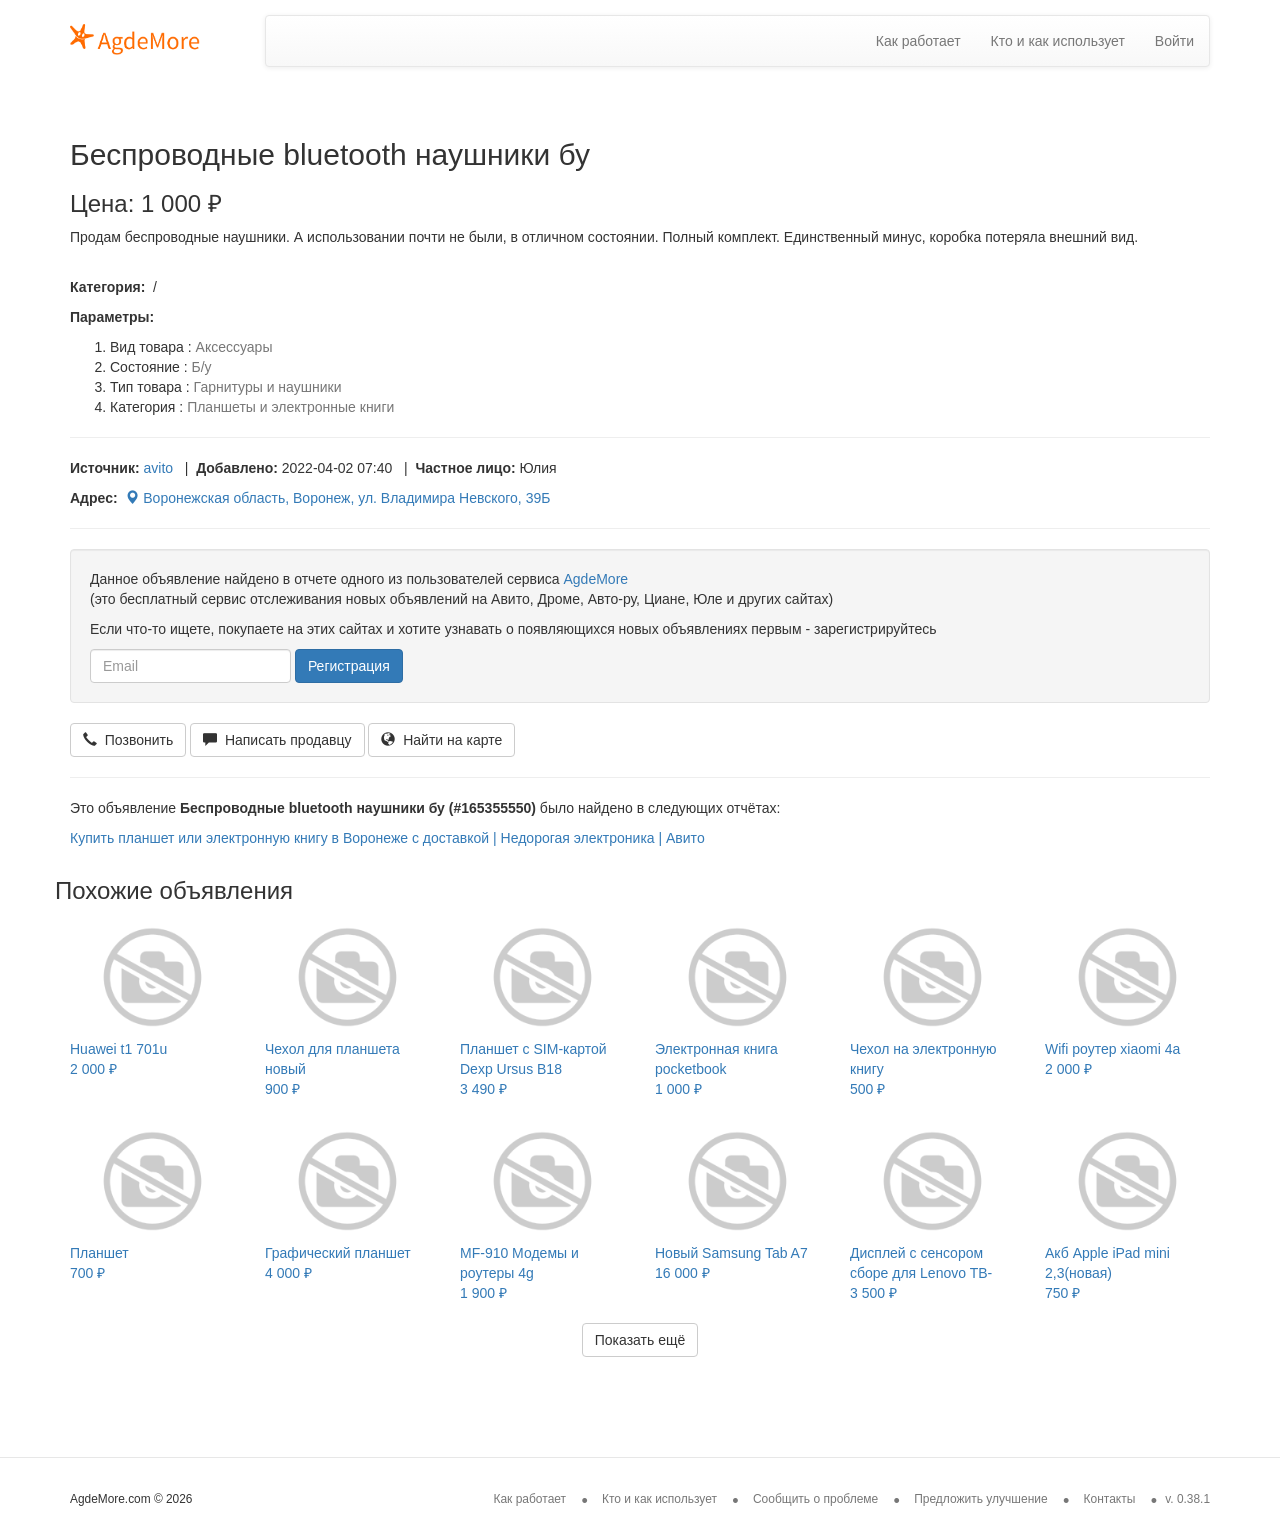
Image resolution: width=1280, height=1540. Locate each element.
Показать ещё (640, 1340)
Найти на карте (441, 740)
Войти (1174, 41)
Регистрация (349, 666)
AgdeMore (595, 579)
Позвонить (128, 740)
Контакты (1110, 1499)
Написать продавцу (277, 740)
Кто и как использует (1058, 41)
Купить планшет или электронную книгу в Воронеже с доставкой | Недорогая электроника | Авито (387, 838)
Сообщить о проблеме (815, 1499)
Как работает (918, 41)
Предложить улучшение (981, 1499)
